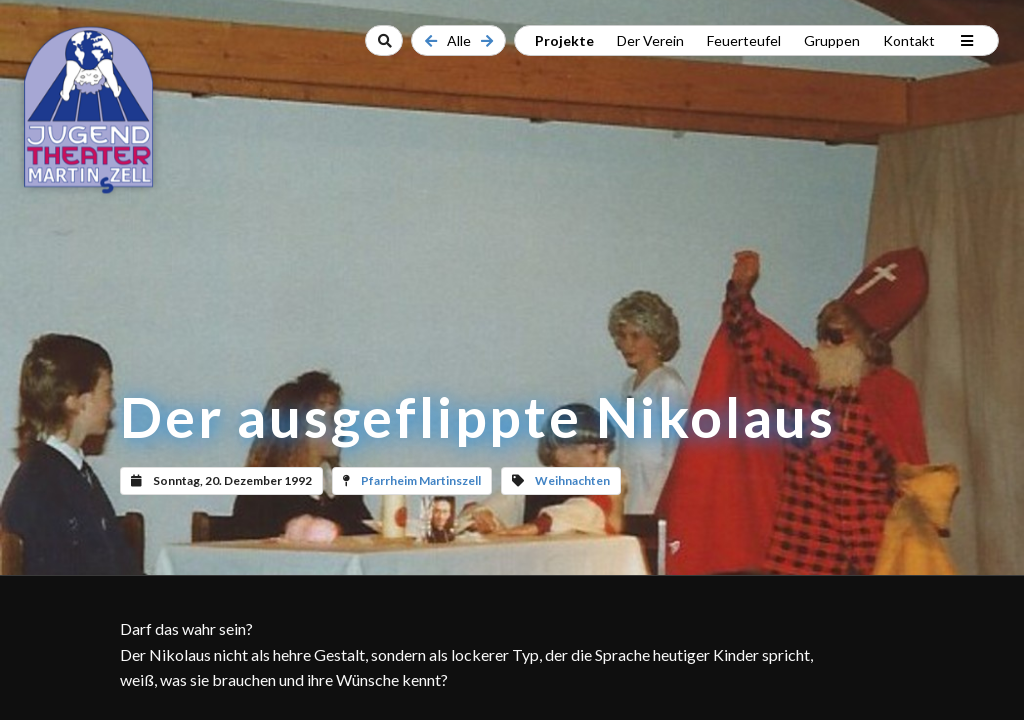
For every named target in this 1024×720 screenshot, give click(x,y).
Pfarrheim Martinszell (421, 480)
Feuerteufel (744, 40)
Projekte (564, 40)
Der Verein (650, 40)
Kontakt (909, 40)
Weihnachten (572, 480)
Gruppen (832, 40)
